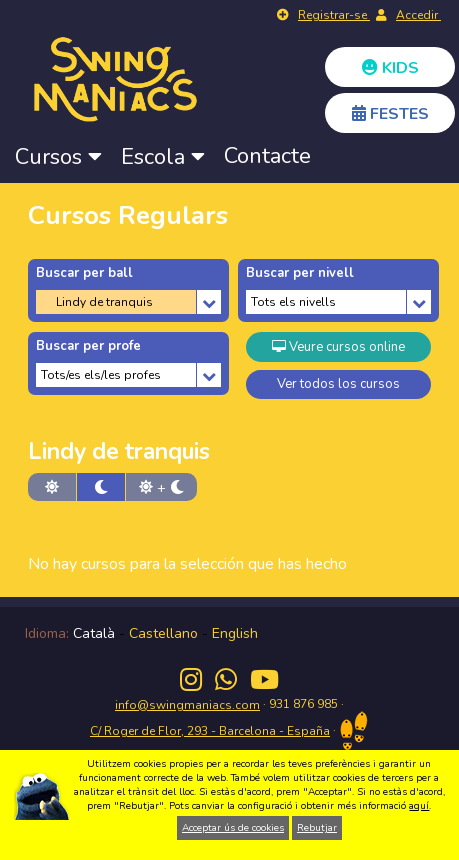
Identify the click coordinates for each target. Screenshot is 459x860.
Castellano (163, 633)
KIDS (390, 68)
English (235, 633)
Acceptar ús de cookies (233, 828)
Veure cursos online (338, 347)
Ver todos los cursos (338, 384)
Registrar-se (334, 15)
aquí (419, 806)
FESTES (390, 114)
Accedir (418, 15)
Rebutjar (317, 828)
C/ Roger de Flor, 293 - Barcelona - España (210, 731)
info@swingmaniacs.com (187, 705)
